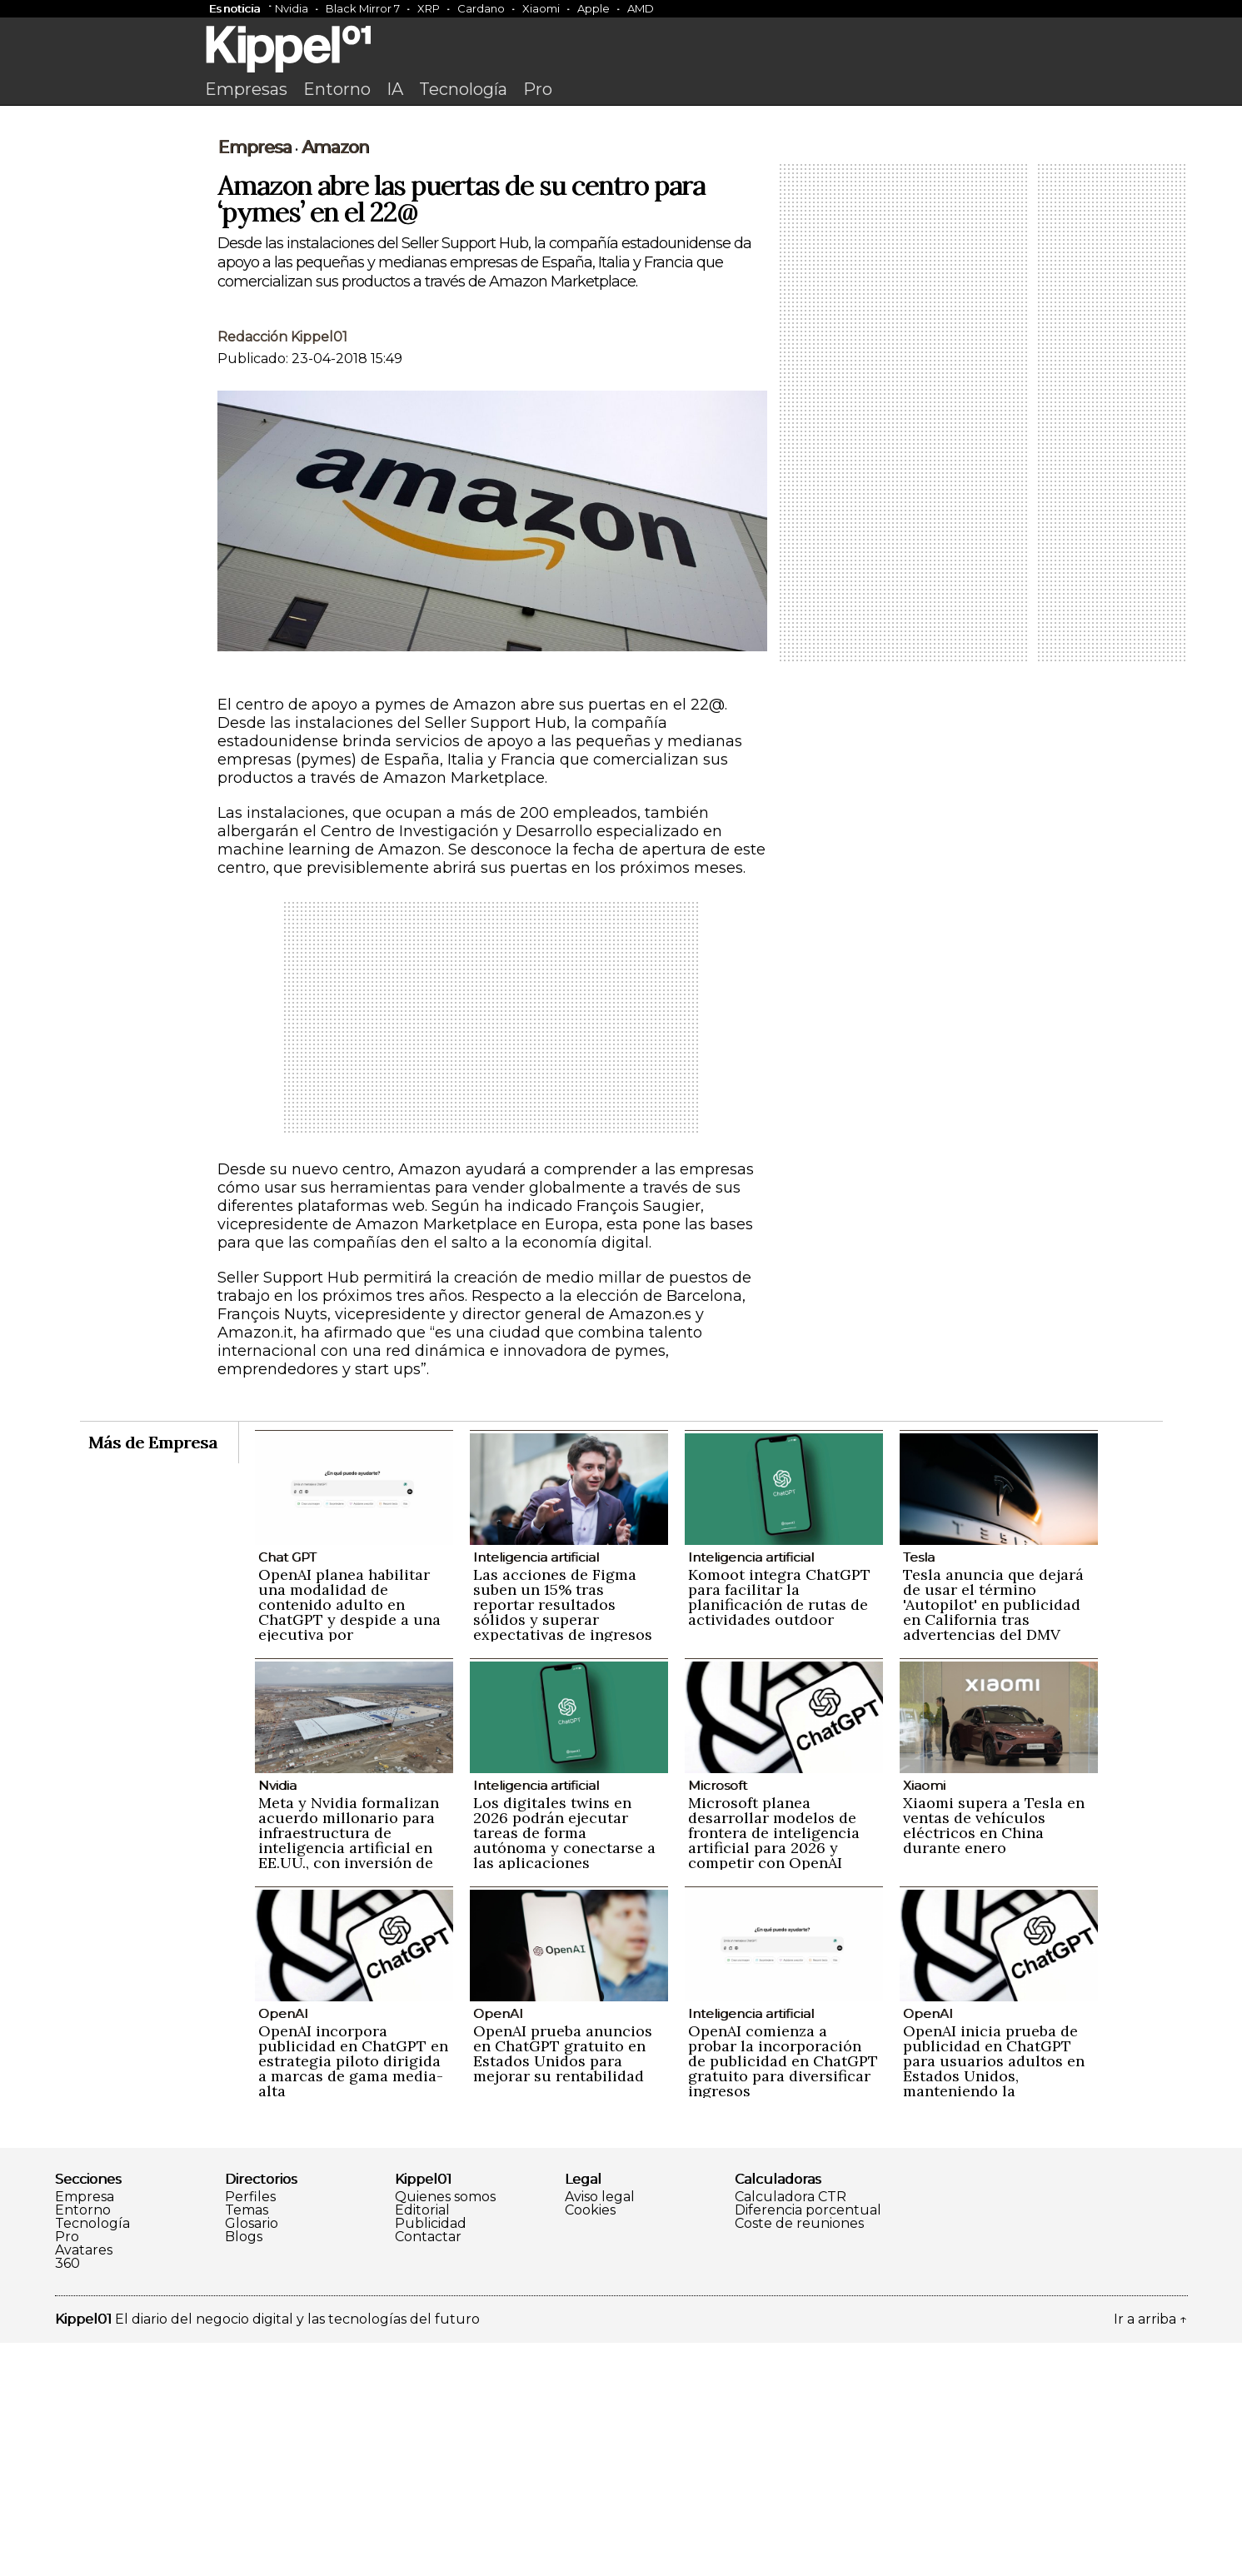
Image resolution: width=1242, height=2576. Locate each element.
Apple (593, 8)
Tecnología (463, 89)
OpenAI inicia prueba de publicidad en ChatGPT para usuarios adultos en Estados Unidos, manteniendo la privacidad (994, 2302)
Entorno (337, 89)
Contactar (428, 2470)
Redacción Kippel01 (282, 570)
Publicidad (430, 2457)
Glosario (251, 2457)
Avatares (83, 2483)
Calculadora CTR (790, 2430)
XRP (428, 8)
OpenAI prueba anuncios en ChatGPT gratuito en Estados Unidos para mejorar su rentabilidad (562, 2287)
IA (395, 89)
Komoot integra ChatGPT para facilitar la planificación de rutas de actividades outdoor (779, 1830)
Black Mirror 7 (363, 8)
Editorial (422, 2443)
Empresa (254, 381)
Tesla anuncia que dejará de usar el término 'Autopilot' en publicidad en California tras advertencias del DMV (993, 1837)
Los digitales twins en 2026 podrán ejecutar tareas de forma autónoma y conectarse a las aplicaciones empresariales (564, 2073)
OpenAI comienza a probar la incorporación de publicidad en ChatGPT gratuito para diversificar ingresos (783, 2294)
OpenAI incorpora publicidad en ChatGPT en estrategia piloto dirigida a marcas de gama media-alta (353, 2294)
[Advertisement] (621, 239)
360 (67, 2497)
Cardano (481, 8)
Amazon (335, 381)
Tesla (919, 1790)
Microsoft (717, 2018)
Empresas (246, 89)
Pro (537, 89)
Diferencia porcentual (808, 2443)
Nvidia (291, 8)
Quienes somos (445, 2430)
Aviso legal (600, 2430)
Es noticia (234, 8)
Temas (246, 2443)
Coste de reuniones (799, 2457)
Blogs (243, 2470)
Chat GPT (287, 1790)
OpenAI (283, 2247)
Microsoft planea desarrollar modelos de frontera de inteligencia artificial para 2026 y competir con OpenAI (774, 2065)
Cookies (590, 2443)
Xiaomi (541, 8)
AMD (640, 8)
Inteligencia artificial (536, 1790)
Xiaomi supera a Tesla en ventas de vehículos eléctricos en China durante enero (994, 2058)
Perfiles (250, 2430)
